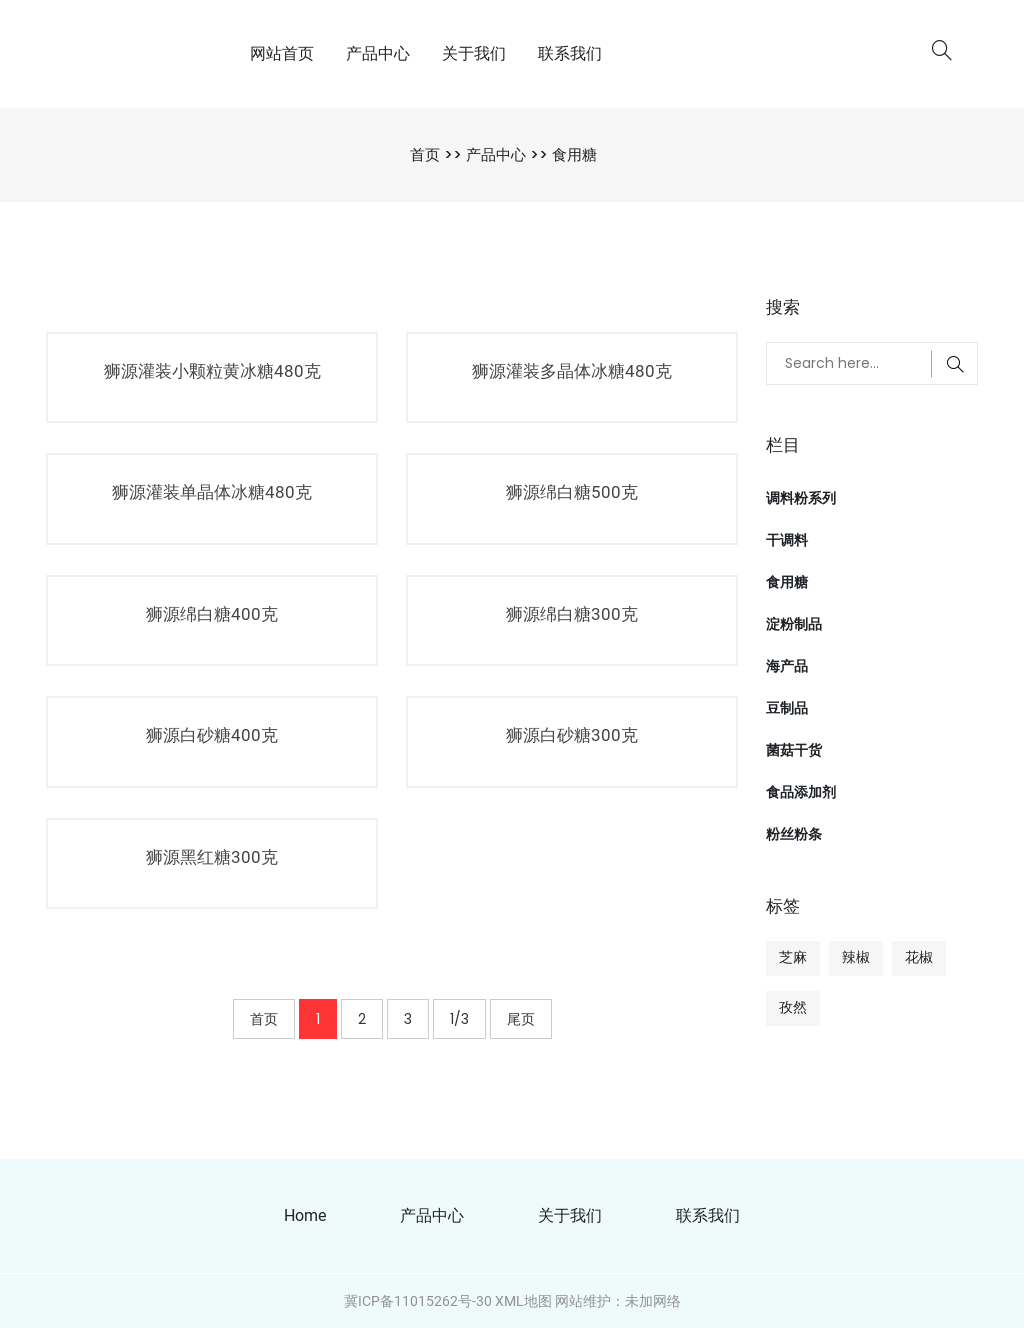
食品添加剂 (801, 792)
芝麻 (793, 957)
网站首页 (282, 53)
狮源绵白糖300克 (572, 614)
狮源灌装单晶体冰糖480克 (212, 492)
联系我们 (570, 53)
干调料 (787, 540)
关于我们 (474, 53)
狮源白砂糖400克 (212, 735)
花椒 (919, 957)
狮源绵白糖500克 (572, 492)
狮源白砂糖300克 (572, 735)
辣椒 (856, 957)
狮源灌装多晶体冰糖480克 (572, 371)
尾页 (521, 1019)
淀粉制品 (794, 624)
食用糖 (574, 154)
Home (305, 1216)
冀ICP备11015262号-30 (418, 1301)
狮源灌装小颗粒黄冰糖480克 (212, 371)
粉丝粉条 (794, 834)
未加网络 (653, 1301)
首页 (425, 154)
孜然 (793, 1007)
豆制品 (787, 708)
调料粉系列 (801, 498)
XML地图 (523, 1301)
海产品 (787, 666)
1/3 (459, 1019)
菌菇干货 (794, 750)
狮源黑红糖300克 (212, 857)
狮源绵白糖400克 (212, 614)
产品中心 (378, 53)
